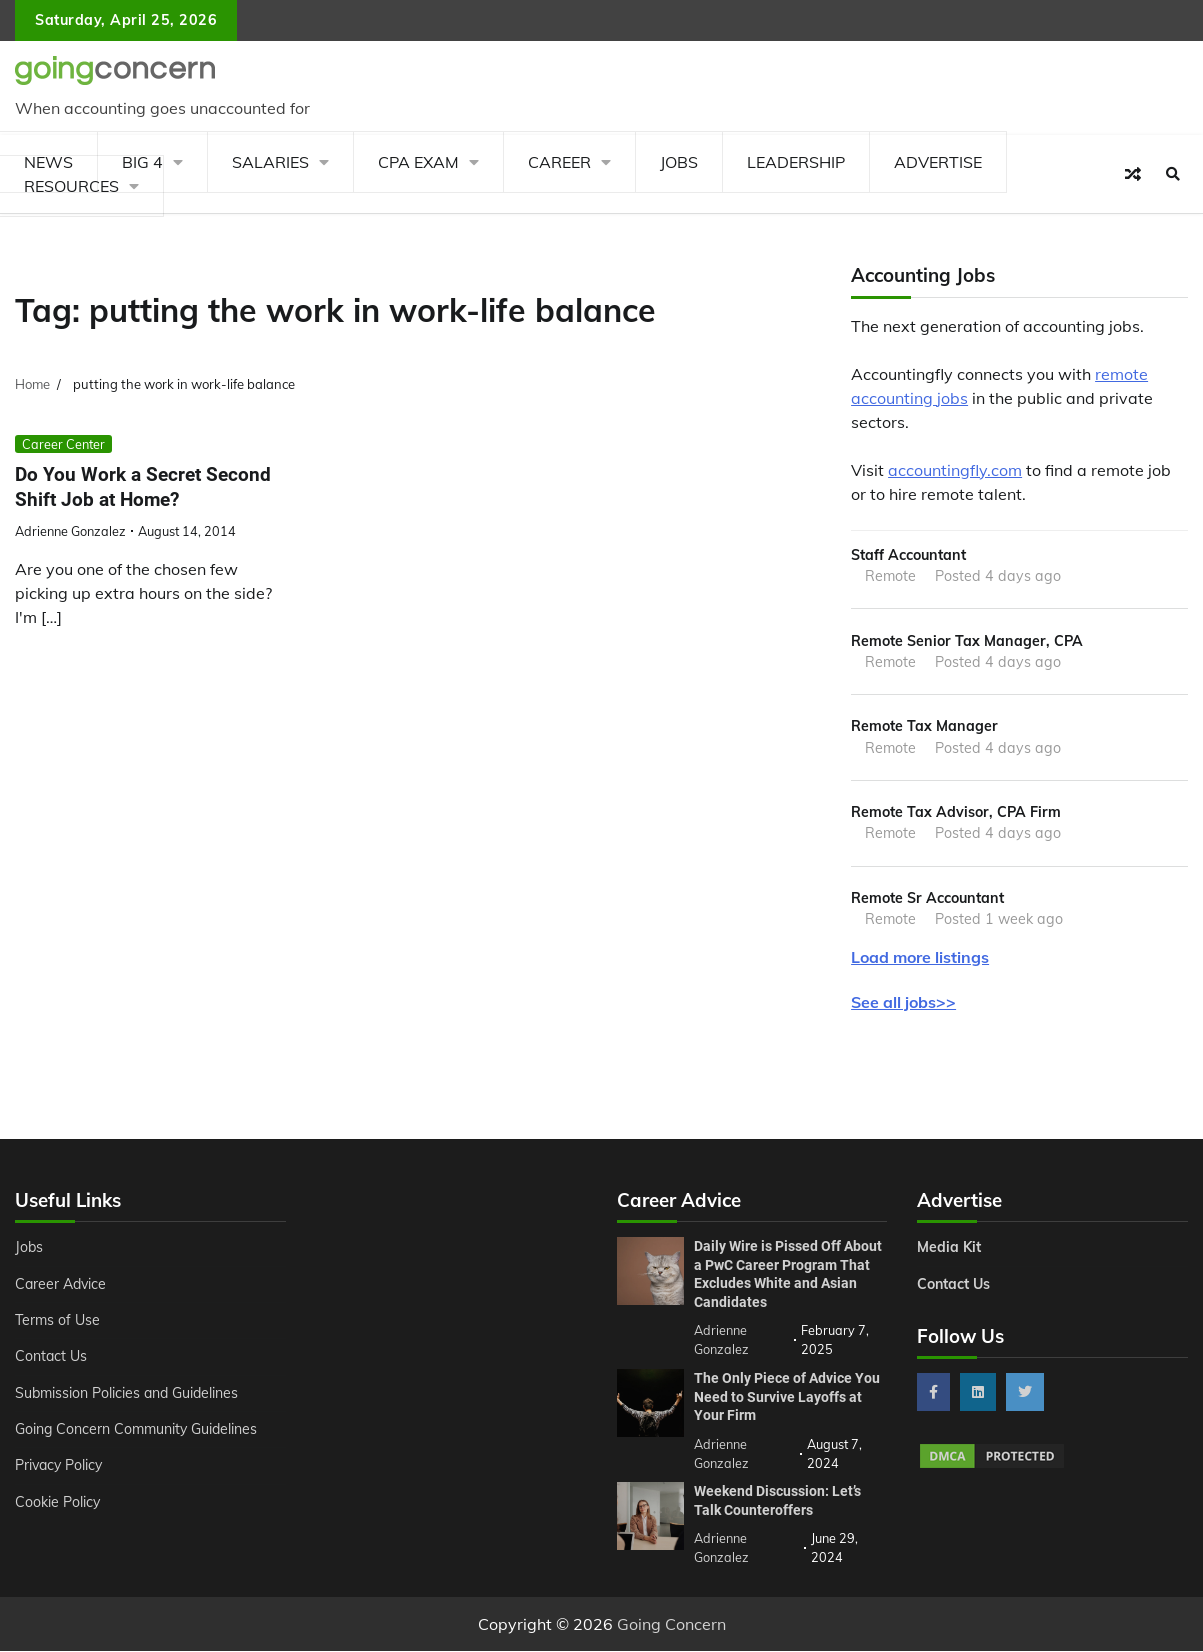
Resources (71, 186)
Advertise (938, 162)
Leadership (796, 162)
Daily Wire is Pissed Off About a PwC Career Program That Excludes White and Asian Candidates (788, 1275)
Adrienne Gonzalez (70, 531)
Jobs (679, 162)
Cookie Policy (58, 1503)
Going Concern (671, 1625)
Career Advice (62, 1285)
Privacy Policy (60, 1466)
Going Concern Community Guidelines (137, 1430)
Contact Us (51, 1357)
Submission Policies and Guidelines (128, 1394)
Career (559, 162)
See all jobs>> (903, 1003)
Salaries (270, 162)
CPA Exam (418, 162)
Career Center (63, 444)
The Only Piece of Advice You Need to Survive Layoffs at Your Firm (787, 1397)
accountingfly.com (955, 470)
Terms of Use (58, 1321)
